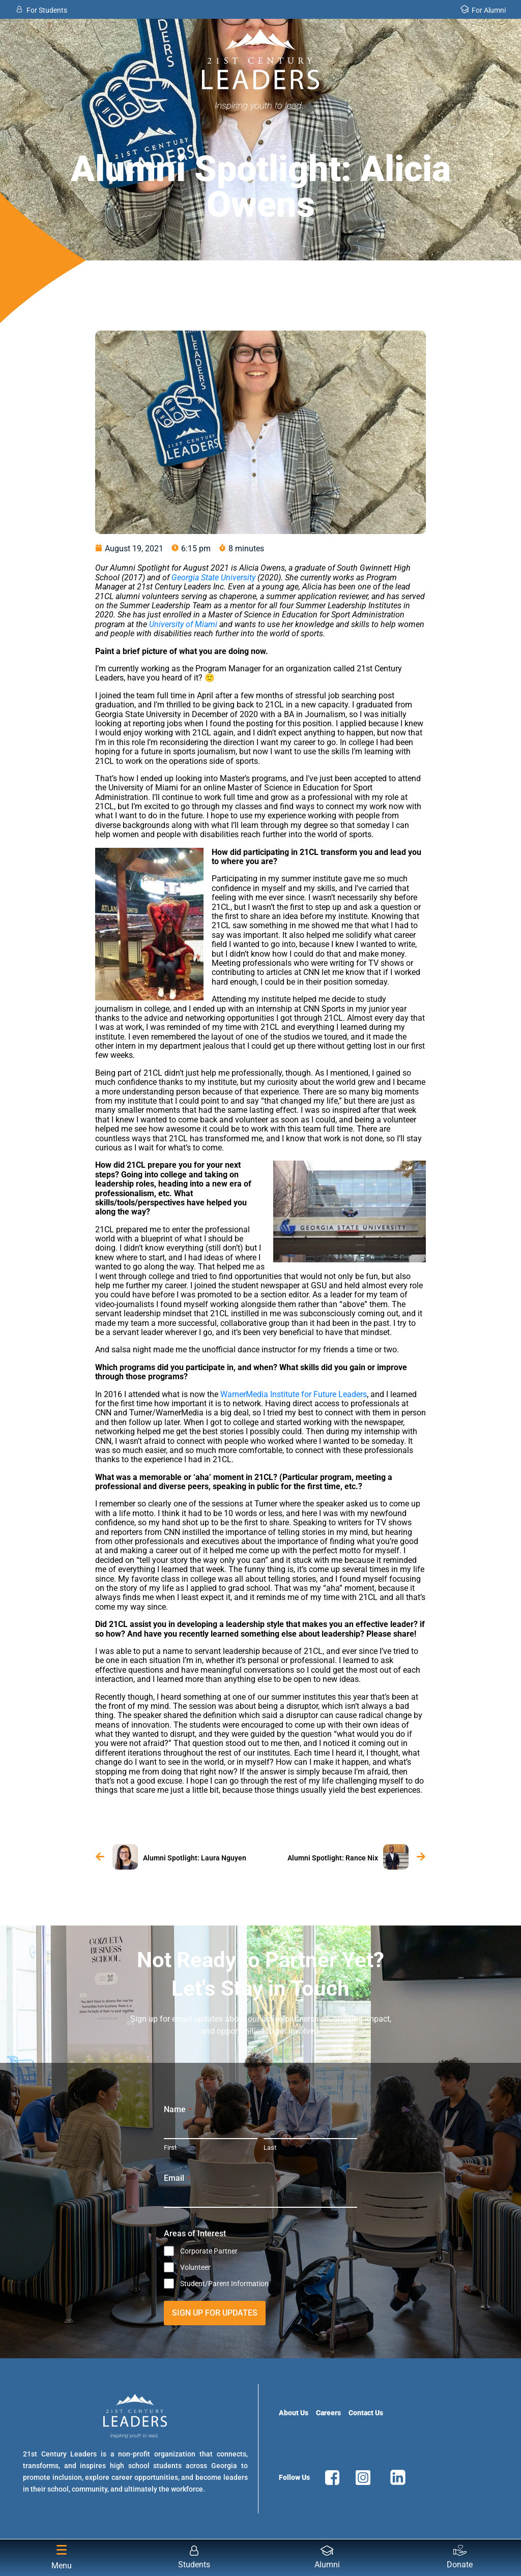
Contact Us (366, 2413)
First (170, 2147)
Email (177, 2178)
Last (270, 2147)
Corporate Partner (209, 2251)
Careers (328, 2413)
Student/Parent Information (224, 2283)
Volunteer (195, 2267)
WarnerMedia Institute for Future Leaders (293, 1394)
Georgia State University (213, 577)
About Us (293, 2413)
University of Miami (183, 624)
